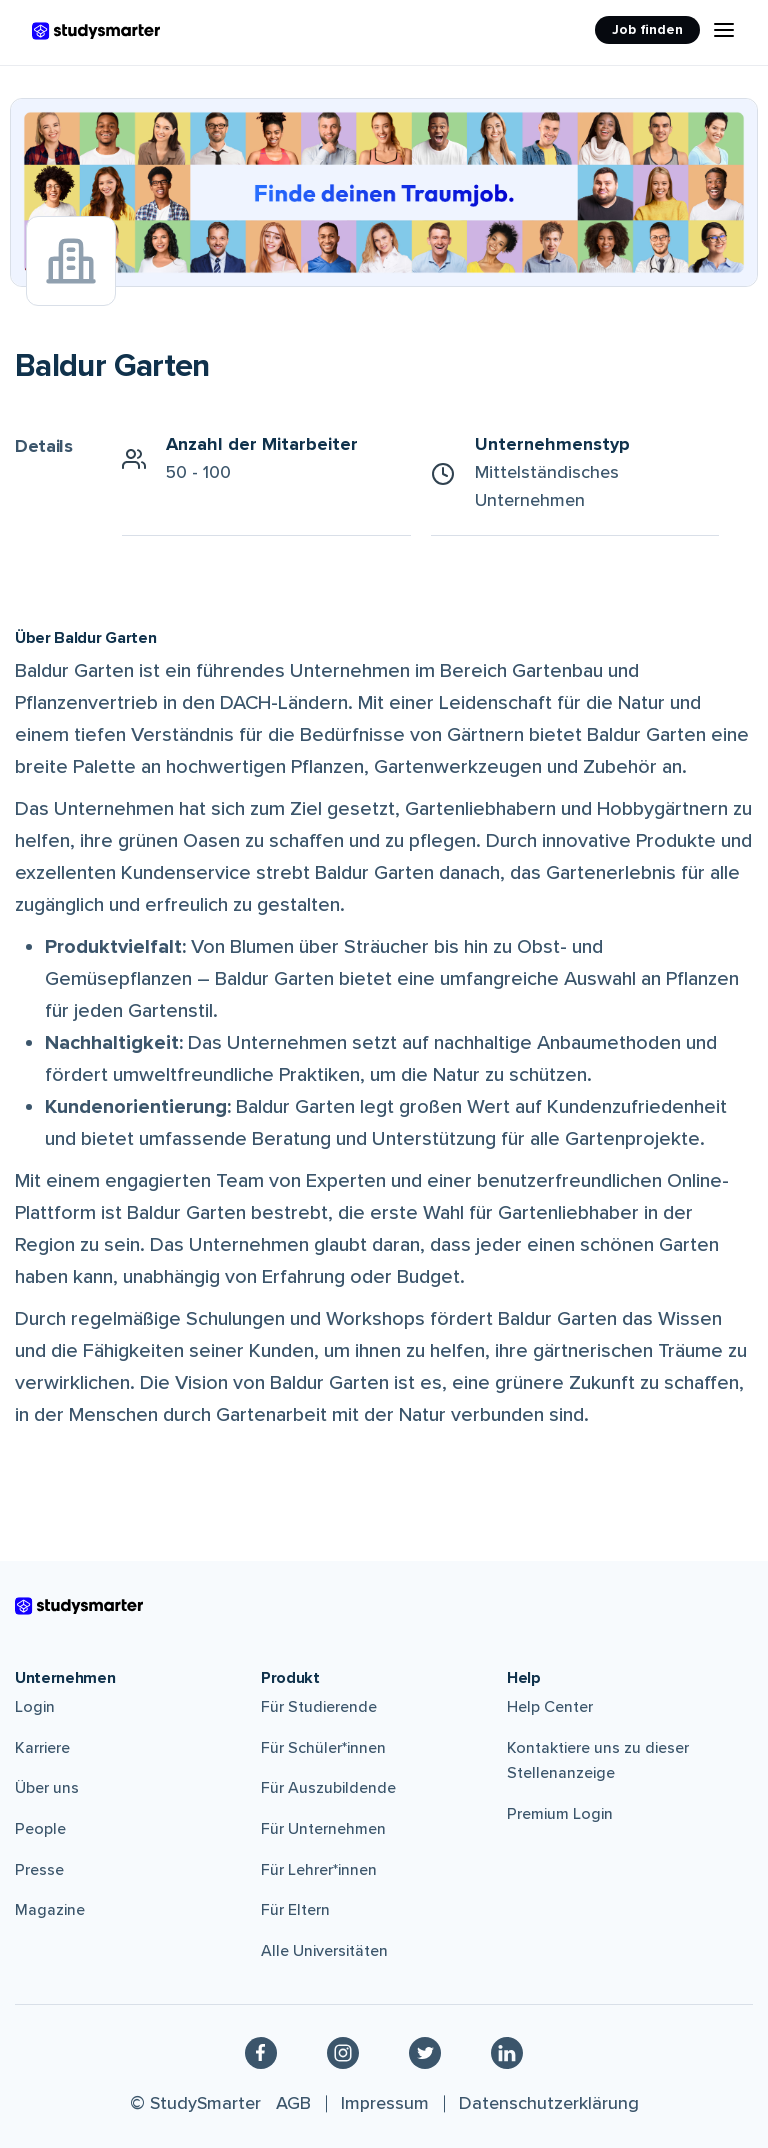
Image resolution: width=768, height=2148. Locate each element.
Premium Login (560, 1814)
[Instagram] (343, 2052)
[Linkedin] (507, 2052)
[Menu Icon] (724, 30)
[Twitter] (425, 2052)
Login (35, 1707)
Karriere (42, 1748)
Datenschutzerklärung (549, 2103)
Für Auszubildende (328, 1788)
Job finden (647, 29)
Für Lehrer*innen (319, 1870)
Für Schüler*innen (323, 1748)
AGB (293, 2103)
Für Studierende (319, 1707)
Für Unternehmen (323, 1829)
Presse (39, 1870)
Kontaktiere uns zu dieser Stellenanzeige (598, 1761)
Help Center (550, 1707)
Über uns (47, 1788)
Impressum (385, 2103)
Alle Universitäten (324, 1951)
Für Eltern (295, 1910)
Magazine (50, 1910)
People (40, 1829)
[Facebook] (261, 2052)
